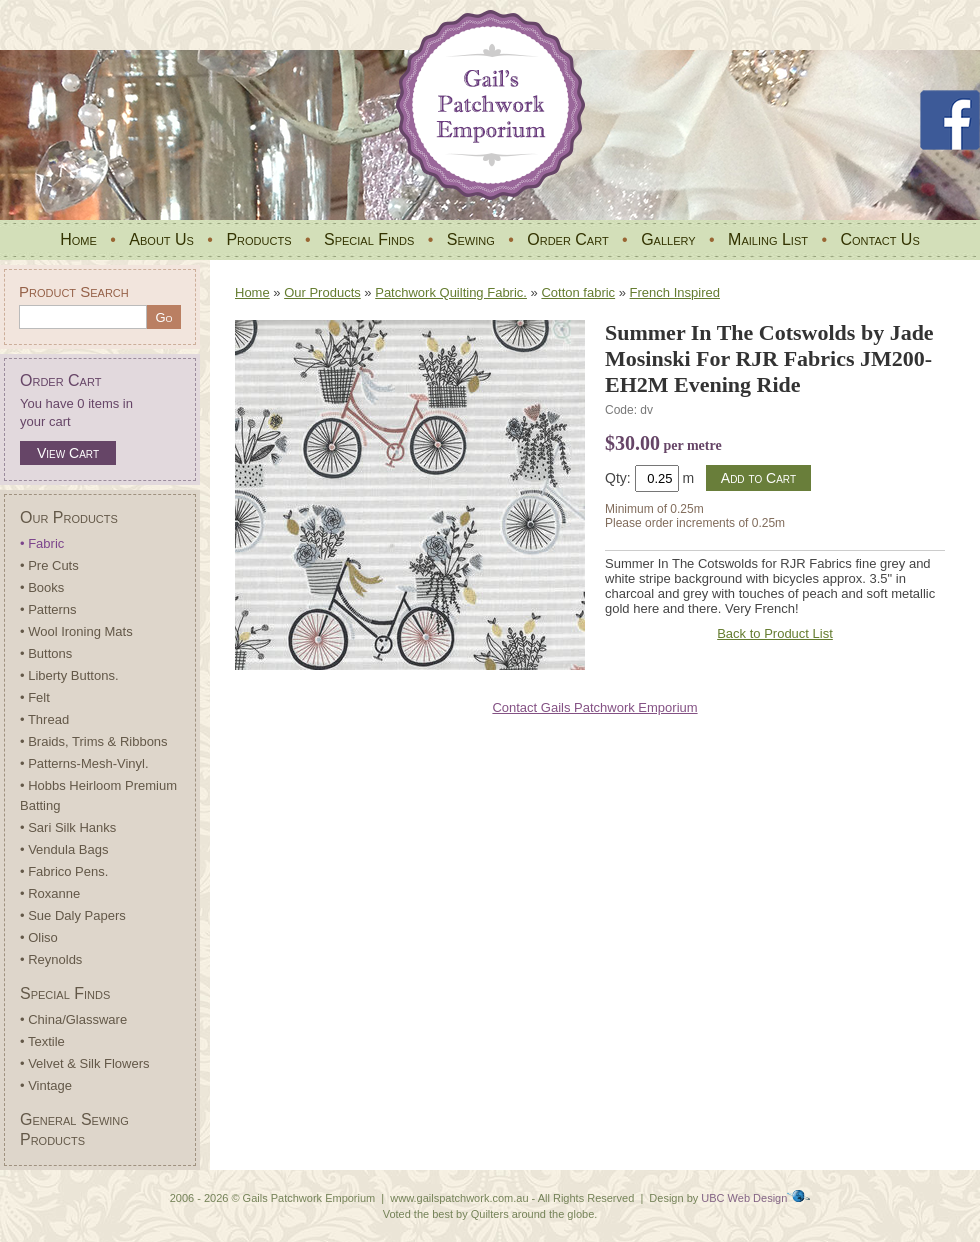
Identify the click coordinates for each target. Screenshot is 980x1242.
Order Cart (567, 239)
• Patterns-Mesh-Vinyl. (84, 763)
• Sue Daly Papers (73, 915)
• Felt (35, 697)
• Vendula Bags (64, 849)
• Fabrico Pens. (64, 871)
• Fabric (42, 543)
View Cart (68, 453)
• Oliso (39, 937)
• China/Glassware (73, 1019)
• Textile (42, 1041)
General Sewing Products (74, 1129)
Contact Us (879, 239)
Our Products (69, 517)
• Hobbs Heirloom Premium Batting (98, 795)
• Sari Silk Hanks (68, 827)
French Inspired (675, 292)
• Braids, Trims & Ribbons (94, 741)
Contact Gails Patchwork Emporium (594, 707)
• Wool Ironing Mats (76, 631)
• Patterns (48, 609)
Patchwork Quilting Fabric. (451, 292)
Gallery (668, 239)
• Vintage (46, 1085)
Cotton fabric (578, 292)
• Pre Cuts (49, 565)
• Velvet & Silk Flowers (85, 1063)
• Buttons (46, 653)
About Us (161, 239)
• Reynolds (51, 959)
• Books (42, 587)
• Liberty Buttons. (69, 675)
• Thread (44, 719)
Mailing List (768, 239)
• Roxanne (50, 893)
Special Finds (369, 239)
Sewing (471, 239)
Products (258, 239)
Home (78, 239)
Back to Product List (775, 633)
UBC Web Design (744, 1198)
